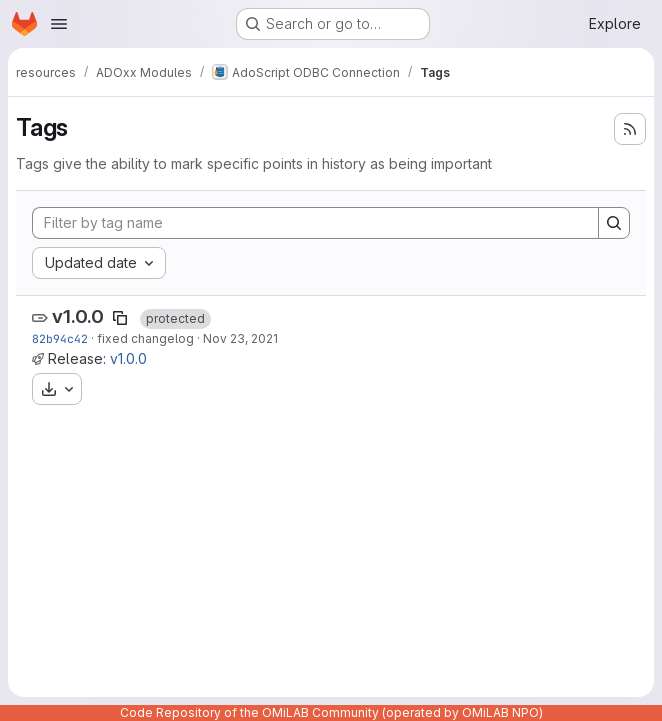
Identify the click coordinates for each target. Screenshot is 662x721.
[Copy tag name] (120, 318)
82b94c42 (60, 338)
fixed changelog (145, 338)
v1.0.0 (78, 316)
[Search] (614, 223)
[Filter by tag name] (315, 223)
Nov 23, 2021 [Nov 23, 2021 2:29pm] (240, 338)
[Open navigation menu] (59, 24)
